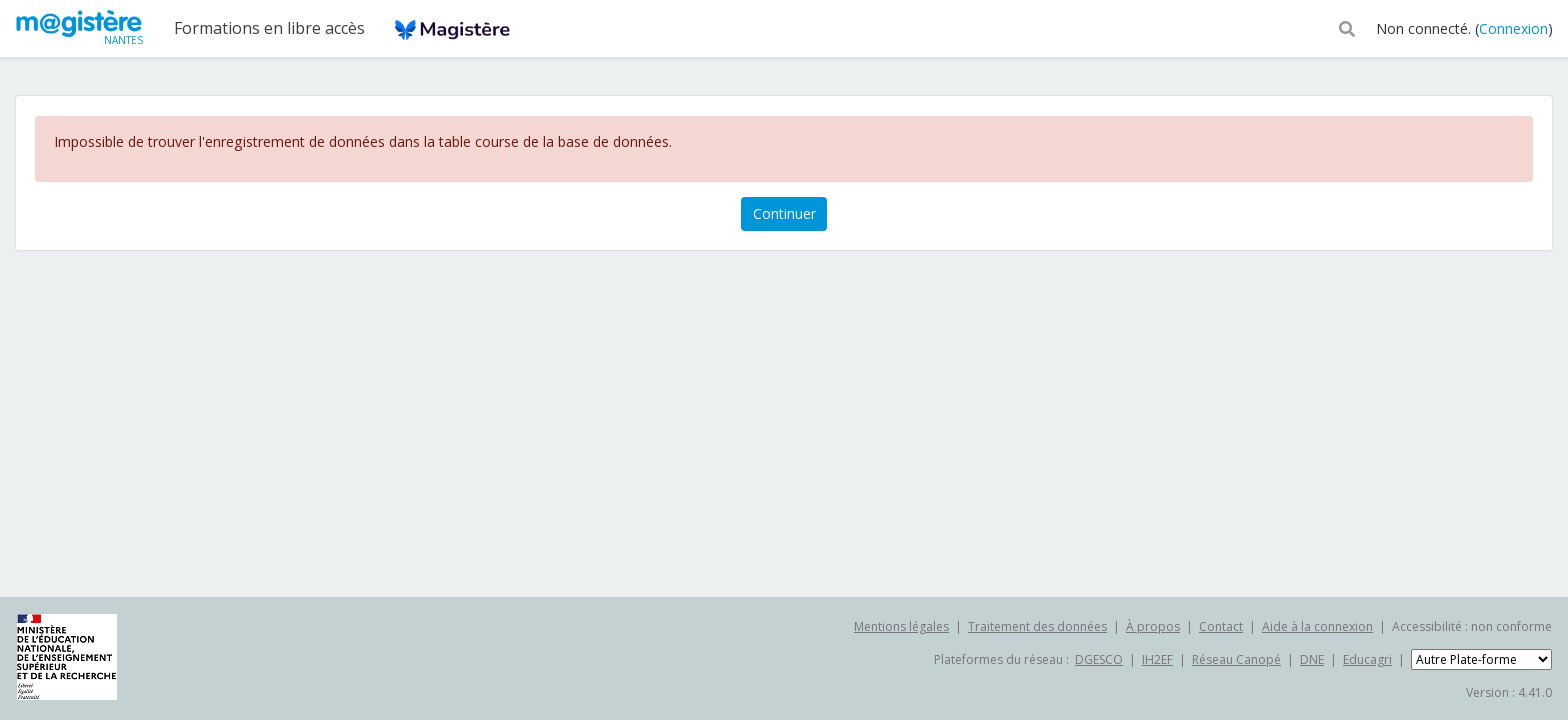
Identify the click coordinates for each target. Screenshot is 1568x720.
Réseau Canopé (1236, 659)
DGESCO (1099, 659)
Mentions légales (901, 626)
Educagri (1367, 659)
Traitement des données (1037, 626)
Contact (1221, 626)
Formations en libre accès (269, 28)
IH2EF (1157, 659)
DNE (1312, 659)
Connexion (1513, 28)
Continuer (784, 213)
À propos (1153, 626)
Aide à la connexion (1317, 626)
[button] (1347, 27)
